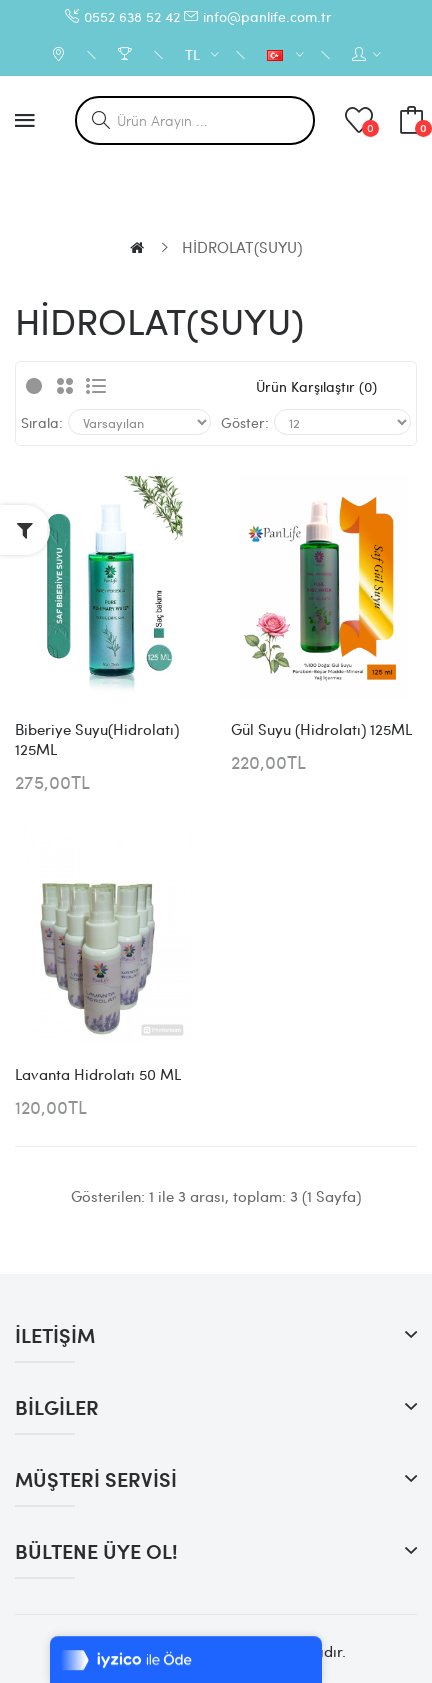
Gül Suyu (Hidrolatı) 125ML (321, 729)
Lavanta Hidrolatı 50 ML (98, 1074)
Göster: (245, 422)
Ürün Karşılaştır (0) (316, 386)
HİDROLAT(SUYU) (242, 247)
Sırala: (42, 422)
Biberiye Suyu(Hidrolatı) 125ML (97, 739)
